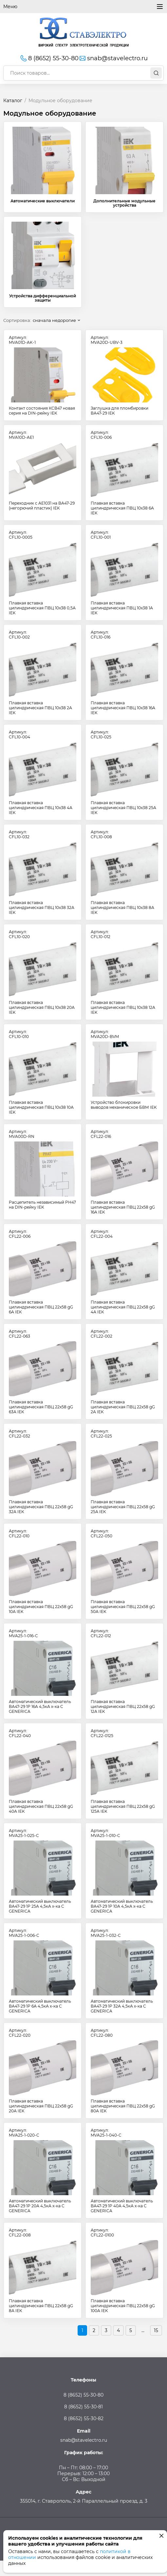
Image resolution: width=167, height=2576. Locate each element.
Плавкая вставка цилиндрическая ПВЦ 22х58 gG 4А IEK (123, 1307)
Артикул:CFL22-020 (19, 2033)
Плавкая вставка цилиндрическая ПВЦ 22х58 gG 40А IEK (41, 1806)
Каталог (12, 100)
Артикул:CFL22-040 (20, 1733)
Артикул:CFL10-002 (19, 634)
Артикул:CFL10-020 (19, 934)
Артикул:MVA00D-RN (21, 1134)
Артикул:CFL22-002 (101, 1334)
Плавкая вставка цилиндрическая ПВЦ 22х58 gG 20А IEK (41, 2106)
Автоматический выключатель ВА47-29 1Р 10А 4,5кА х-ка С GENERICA (122, 1906)
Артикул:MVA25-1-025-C (24, 1833)
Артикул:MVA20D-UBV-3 (106, 340)
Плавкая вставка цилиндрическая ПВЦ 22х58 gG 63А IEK (41, 1406)
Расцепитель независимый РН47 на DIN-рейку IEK (42, 1205)
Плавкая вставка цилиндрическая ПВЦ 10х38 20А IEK (42, 1007)
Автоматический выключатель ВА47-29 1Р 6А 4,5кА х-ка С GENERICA (40, 2006)
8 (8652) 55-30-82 (83, 2418)
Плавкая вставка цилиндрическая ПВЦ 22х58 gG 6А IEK (41, 1307)
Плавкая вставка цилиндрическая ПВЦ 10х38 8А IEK (122, 907)
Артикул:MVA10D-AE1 (21, 435)
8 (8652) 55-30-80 (49, 58)
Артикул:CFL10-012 (100, 934)
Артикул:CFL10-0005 (20, 535)
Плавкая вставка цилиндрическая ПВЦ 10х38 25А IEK (123, 807)
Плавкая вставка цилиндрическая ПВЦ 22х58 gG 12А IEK (123, 1706)
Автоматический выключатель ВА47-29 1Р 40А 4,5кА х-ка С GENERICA (122, 2205)
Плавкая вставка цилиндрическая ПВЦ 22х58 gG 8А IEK (41, 2305)
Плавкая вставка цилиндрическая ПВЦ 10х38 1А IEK (122, 608)
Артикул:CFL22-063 (19, 1334)
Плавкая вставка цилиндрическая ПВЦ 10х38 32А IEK (41, 907)
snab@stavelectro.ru (113, 58)
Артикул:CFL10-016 (100, 634)
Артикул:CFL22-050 (101, 1533)
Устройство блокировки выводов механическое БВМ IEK (124, 1105)
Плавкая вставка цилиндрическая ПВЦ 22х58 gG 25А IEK (123, 1506)
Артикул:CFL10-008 (101, 834)
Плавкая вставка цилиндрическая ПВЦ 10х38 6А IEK (122, 508)
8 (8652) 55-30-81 (83, 2407)
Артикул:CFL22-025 (101, 1433)
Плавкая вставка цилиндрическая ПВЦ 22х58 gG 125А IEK (123, 1806)
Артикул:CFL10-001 (101, 535)
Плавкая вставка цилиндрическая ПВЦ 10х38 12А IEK (123, 1007)
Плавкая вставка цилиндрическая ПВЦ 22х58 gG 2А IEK (123, 1406)
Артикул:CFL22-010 (19, 1533)
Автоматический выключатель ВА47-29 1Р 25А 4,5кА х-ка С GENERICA (40, 1906)
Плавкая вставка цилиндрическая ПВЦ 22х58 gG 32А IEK (41, 1506)
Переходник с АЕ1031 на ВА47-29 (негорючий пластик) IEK (42, 505)
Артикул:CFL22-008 (20, 2232)
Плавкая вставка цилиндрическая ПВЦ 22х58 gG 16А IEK (123, 1207)
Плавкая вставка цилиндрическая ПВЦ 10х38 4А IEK (40, 807)
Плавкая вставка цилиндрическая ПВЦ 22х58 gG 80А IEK (123, 2106)
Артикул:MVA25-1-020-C (24, 2133)
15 (156, 2330)
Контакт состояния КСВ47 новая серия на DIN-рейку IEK (42, 411)
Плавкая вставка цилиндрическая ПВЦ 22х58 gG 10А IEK (41, 1606)
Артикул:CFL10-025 (101, 734)
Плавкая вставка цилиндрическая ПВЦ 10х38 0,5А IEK (42, 608)
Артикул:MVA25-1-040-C (106, 2133)
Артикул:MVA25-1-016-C (23, 1633)
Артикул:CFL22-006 (19, 1234)
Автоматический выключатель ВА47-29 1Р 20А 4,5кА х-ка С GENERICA (40, 2205)
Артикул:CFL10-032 (19, 834)
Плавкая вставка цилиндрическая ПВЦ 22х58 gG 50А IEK (123, 1606)
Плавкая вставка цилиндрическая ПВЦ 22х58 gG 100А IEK (123, 2305)
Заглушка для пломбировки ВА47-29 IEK (119, 411)
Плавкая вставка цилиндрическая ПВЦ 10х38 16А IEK (123, 707)
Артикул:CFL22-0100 (102, 2232)
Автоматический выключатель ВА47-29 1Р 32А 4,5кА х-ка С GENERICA (122, 2006)
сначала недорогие (54, 320)
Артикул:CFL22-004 (102, 1234)
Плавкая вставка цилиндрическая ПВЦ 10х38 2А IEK (40, 707)
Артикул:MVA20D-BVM (105, 1034)
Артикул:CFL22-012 (101, 1633)
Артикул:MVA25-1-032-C (106, 1933)
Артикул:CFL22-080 (102, 2033)
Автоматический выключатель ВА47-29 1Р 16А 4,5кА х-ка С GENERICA (40, 1706)
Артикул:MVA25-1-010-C (105, 1833)
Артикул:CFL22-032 (19, 1433)
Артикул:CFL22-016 (101, 1134)
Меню (83, 6)
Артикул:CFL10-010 (19, 1034)
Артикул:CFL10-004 (19, 734)
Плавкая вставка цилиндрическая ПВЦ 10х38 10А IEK (41, 1107)
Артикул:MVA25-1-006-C (24, 1933)
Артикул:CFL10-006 (101, 435)
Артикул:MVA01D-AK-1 (22, 340)
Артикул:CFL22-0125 (102, 1733)
